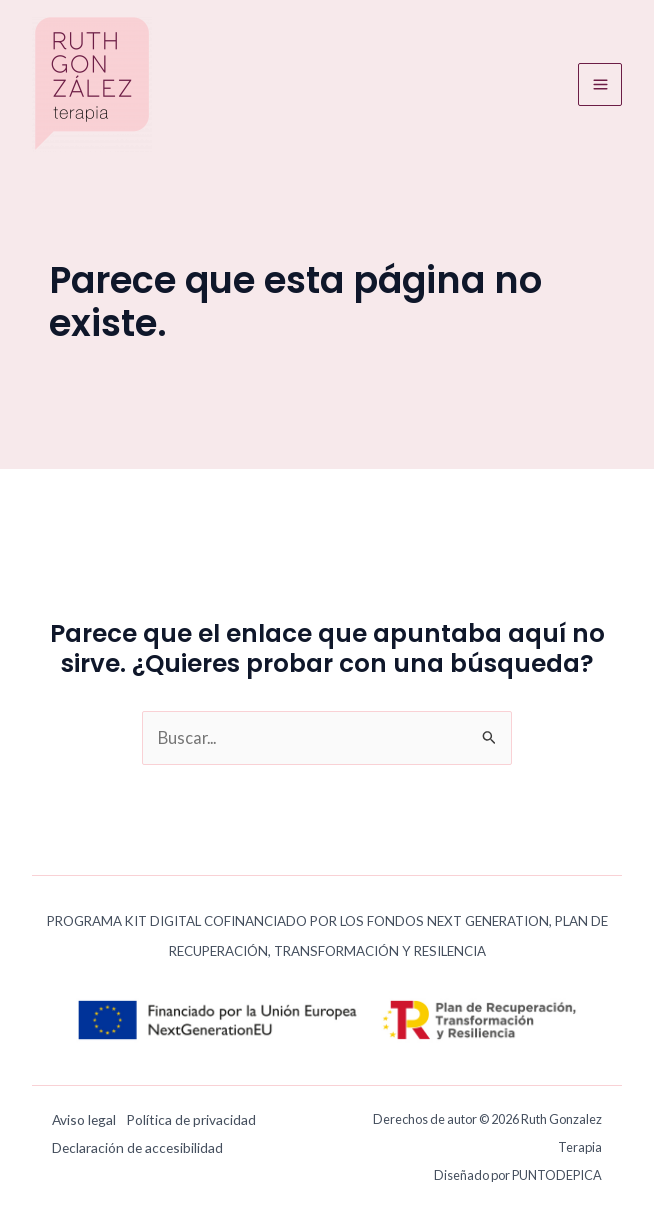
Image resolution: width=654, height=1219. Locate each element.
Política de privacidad (191, 1119)
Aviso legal (84, 1119)
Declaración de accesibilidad (137, 1147)
